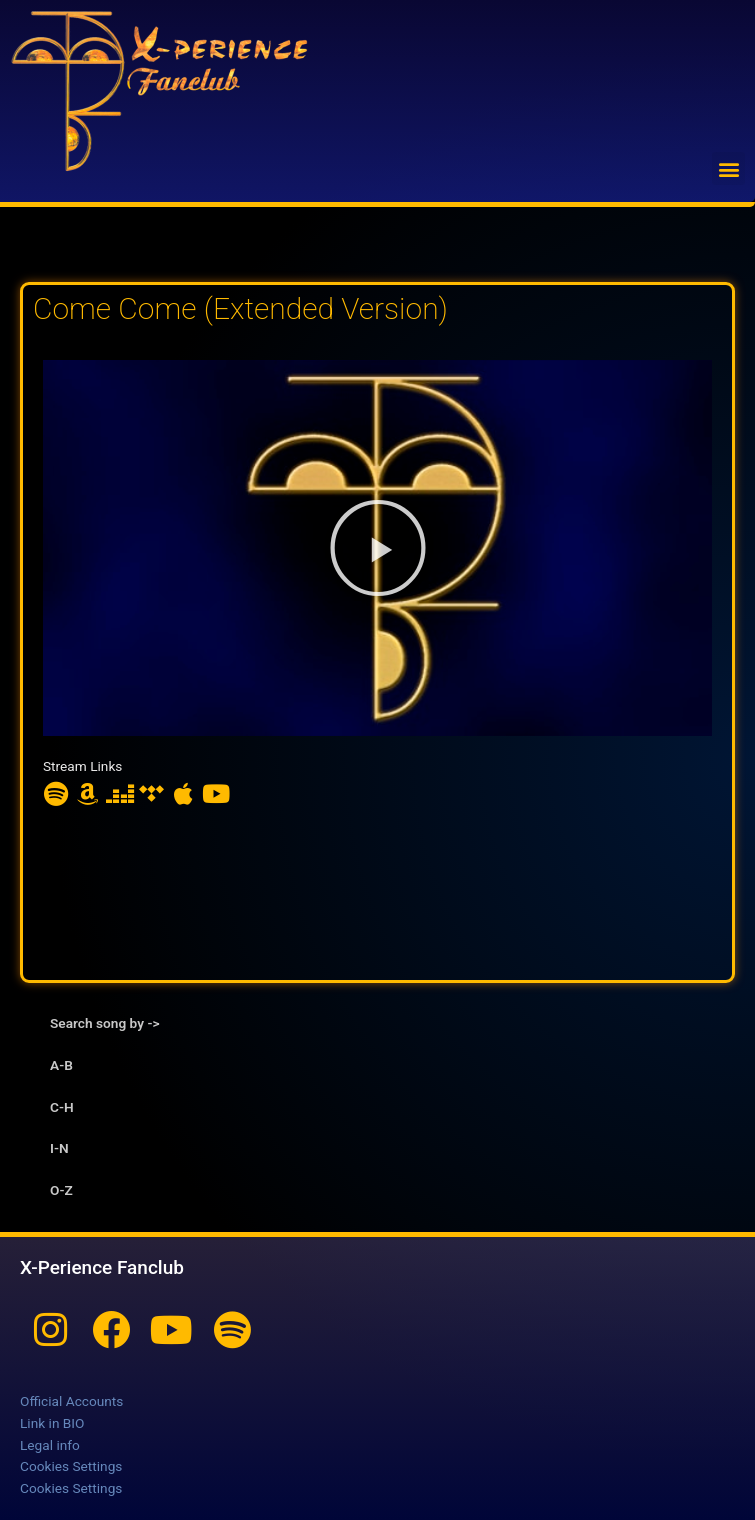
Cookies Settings (71, 1466)
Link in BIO (52, 1423)
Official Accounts (71, 1401)
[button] (728, 168)
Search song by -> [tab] (104, 1023)
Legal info (50, 1445)
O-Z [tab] (61, 1190)
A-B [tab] (61, 1065)
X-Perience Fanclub (102, 1267)
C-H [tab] (62, 1107)
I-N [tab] (59, 1148)
